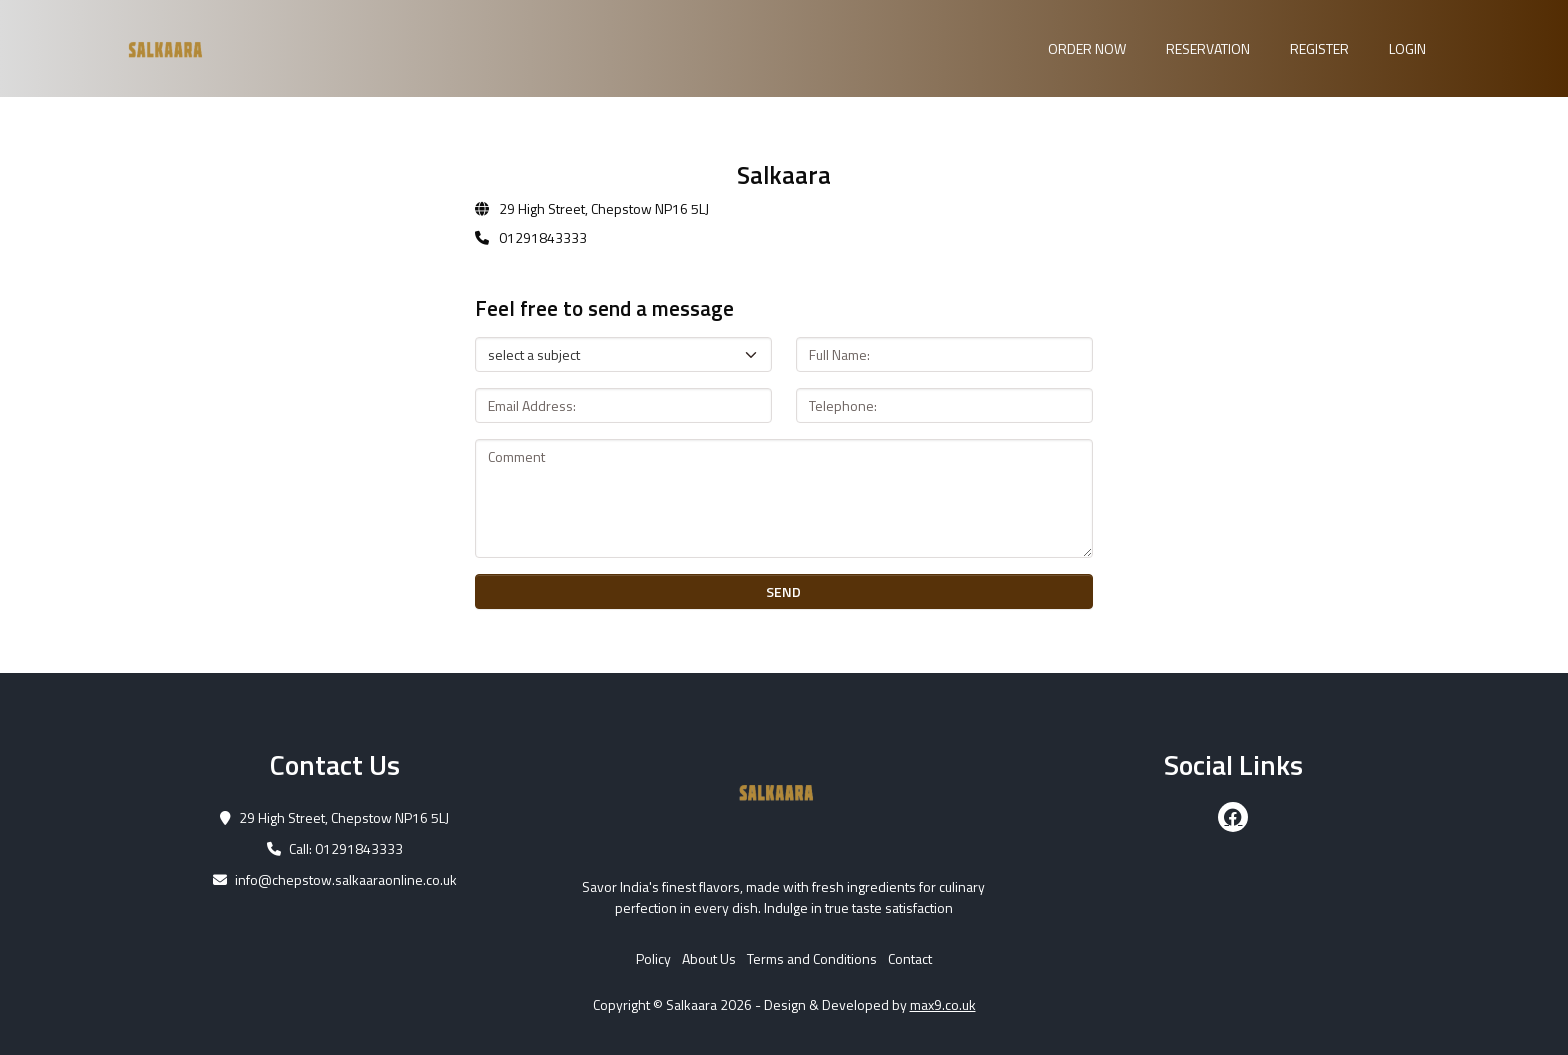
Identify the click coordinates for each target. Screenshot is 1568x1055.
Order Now (1087, 48)
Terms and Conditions (812, 958)
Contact (910, 958)
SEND (783, 591)
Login (1407, 48)
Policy (653, 958)
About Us (709, 958)
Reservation (1208, 48)
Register (1319, 48)
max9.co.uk (943, 1004)
